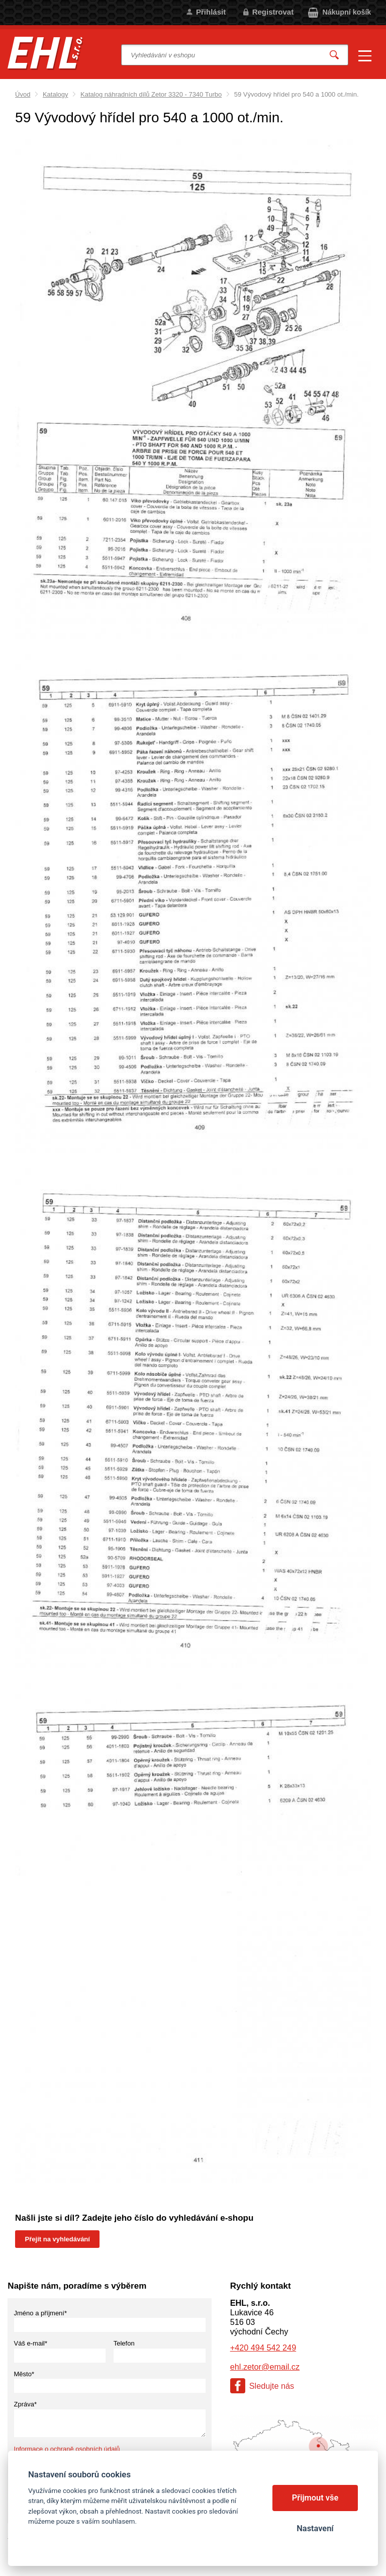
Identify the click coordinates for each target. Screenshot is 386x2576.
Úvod (22, 94)
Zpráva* (25, 2404)
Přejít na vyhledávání (57, 2239)
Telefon (124, 2343)
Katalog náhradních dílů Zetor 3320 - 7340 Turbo (151, 94)
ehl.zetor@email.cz (265, 2366)
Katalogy (55, 94)
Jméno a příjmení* (40, 2313)
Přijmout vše (315, 2498)
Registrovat (273, 12)
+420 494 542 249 (263, 2347)
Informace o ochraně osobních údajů (67, 2449)
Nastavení (315, 2528)
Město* (24, 2374)
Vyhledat (334, 55)
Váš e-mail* (30, 2343)
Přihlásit (211, 12)
